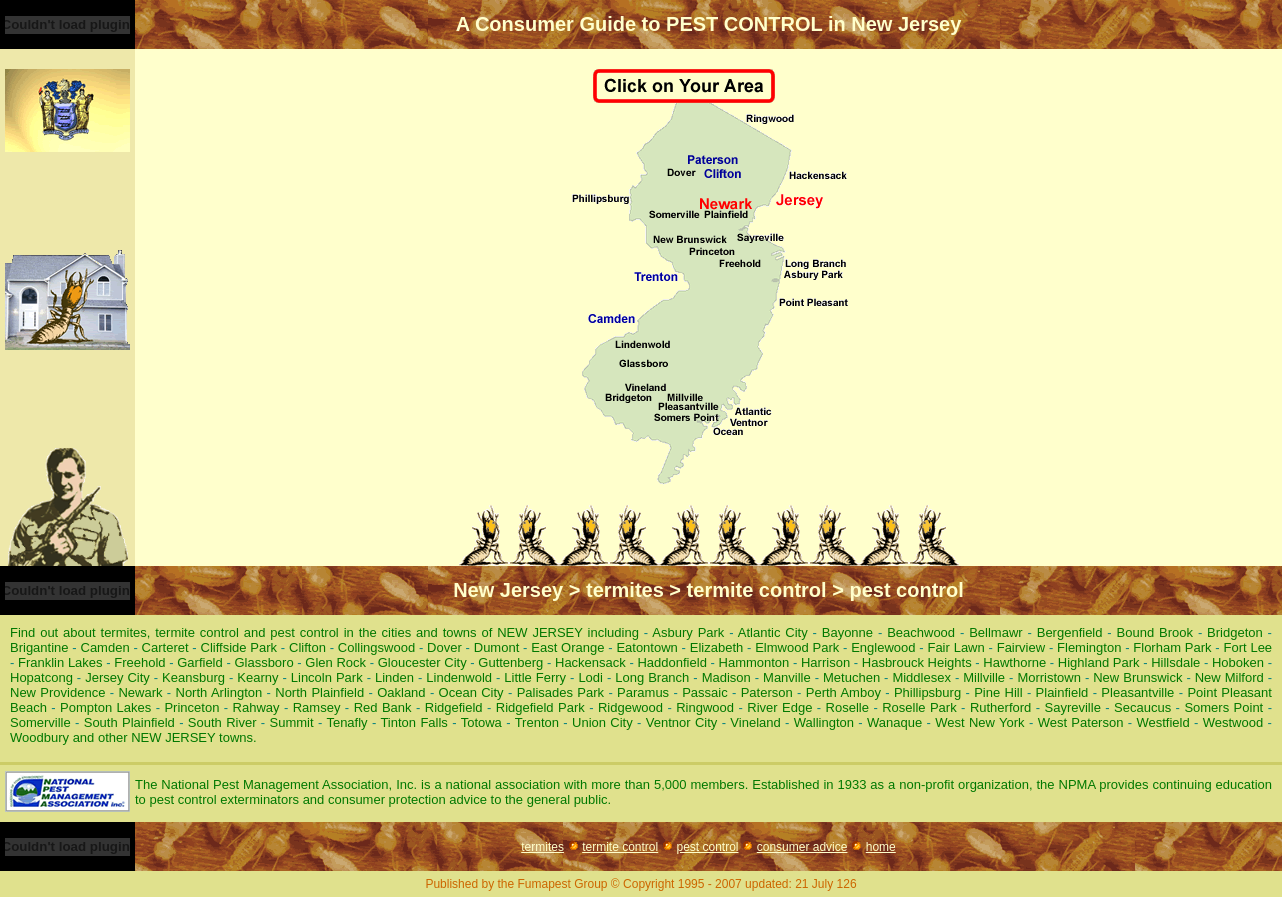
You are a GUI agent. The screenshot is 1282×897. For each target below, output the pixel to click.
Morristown (1049, 677)
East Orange (567, 647)
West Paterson (1081, 722)
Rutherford (1000, 707)
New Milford (1229, 677)
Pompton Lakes (105, 707)
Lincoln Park (327, 677)
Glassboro (263, 662)
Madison (726, 677)
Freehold (139, 662)
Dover (444, 647)
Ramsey (317, 707)
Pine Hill (998, 692)
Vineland (755, 722)
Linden (394, 677)
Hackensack (590, 662)
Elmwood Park (797, 647)
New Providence (57, 692)
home (881, 847)
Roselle (847, 707)
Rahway (256, 707)
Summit (292, 722)
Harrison (825, 662)
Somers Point (1223, 707)
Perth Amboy (843, 692)
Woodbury (39, 737)
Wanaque (894, 722)
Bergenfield (1070, 632)
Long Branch (652, 677)
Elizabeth (716, 647)
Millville (984, 677)
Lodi (590, 677)
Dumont (497, 647)
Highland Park (1099, 662)
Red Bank (383, 707)
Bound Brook (1155, 632)
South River (222, 722)
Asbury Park (688, 632)
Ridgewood (630, 707)
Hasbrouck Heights (917, 662)
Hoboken (1238, 662)
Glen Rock (335, 662)
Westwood (1233, 722)
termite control (620, 847)
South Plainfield (129, 722)
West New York (979, 722)
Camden (105, 647)
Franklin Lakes (60, 662)
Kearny (257, 677)
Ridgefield (454, 707)
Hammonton (754, 662)
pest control (707, 847)
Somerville (40, 722)
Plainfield (1062, 692)
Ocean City (471, 692)
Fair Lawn (955, 647)
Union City (602, 722)
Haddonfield (671, 662)
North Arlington (219, 692)
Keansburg (193, 677)
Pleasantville (1137, 692)
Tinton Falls (413, 722)
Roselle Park (919, 707)
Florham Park (1172, 647)
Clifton (307, 647)
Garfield (200, 662)
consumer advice (802, 847)
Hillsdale (1175, 662)
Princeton (191, 707)
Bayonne (847, 632)
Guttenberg (510, 662)
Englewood (883, 647)
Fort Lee (1247, 647)
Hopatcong (41, 677)
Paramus (643, 692)
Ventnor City (682, 722)
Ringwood (705, 707)
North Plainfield (319, 692)
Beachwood (921, 632)
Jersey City (117, 677)
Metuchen (851, 677)
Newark (140, 692)
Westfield (1162, 722)
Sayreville (1073, 707)
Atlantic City (773, 632)
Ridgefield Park (540, 707)
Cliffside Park (239, 647)
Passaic (705, 692)
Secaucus (1142, 707)
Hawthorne (1014, 662)
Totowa (481, 722)
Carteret (165, 647)
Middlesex (921, 677)
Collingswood (376, 647)
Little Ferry (535, 677)
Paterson (767, 692)
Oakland (401, 692)
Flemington (1089, 647)
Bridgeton (1235, 632)
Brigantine (39, 647)
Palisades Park (560, 692)
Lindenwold (459, 677)
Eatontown (646, 647)
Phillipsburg (927, 692)
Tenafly (346, 722)
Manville (787, 677)
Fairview (1021, 647)
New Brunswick (1137, 677)
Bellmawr (995, 632)
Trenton (537, 722)
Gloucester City (422, 662)
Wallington (824, 722)
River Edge (779, 707)
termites (542, 847)
